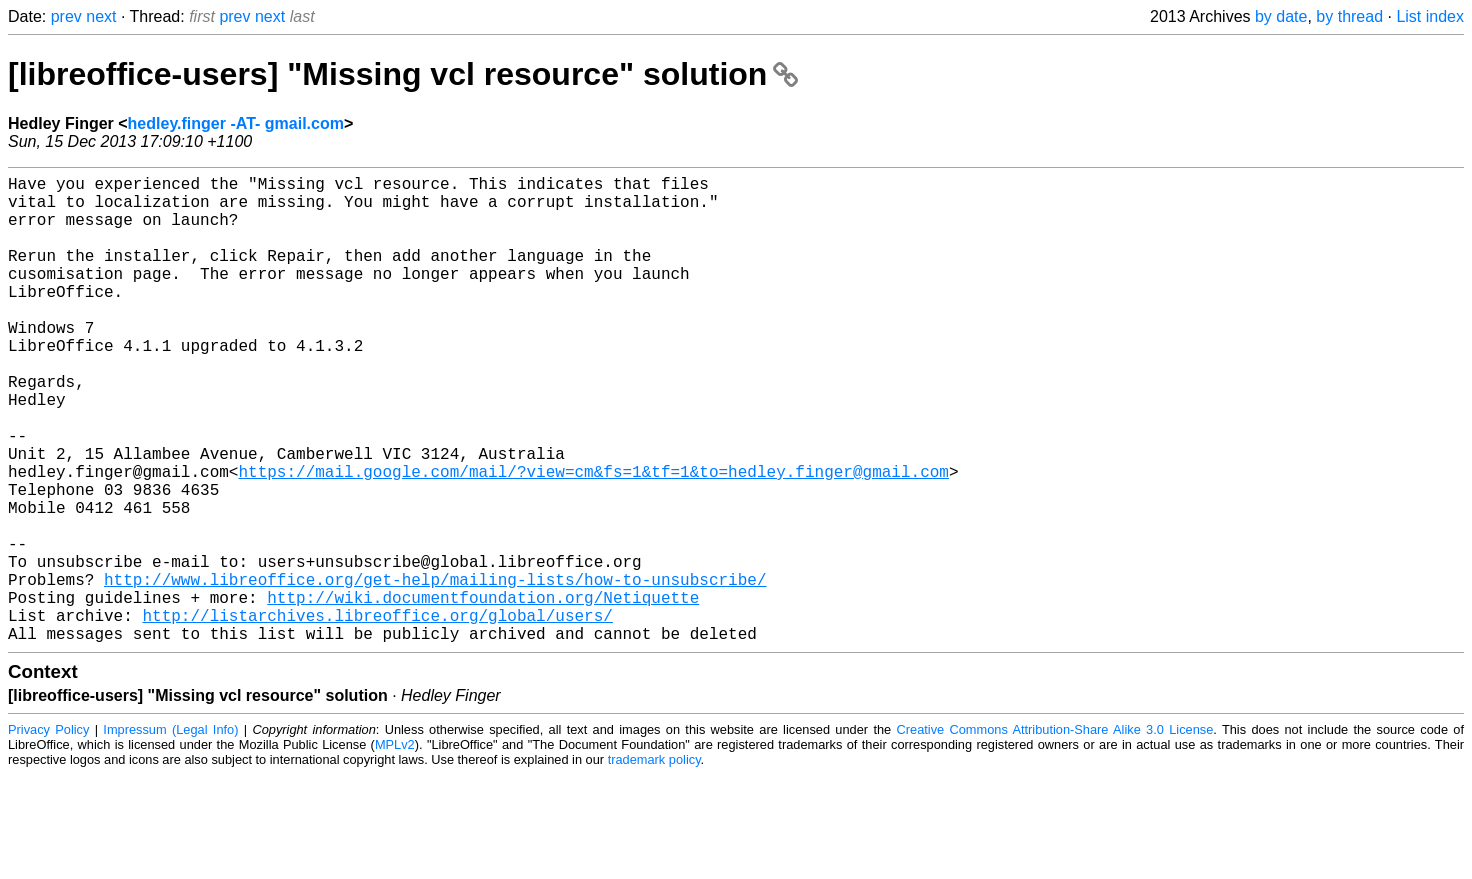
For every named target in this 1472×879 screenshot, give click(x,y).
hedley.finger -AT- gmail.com (236, 123)
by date (1281, 16)
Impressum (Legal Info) (170, 833)
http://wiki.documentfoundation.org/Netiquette (483, 693)
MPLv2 (395, 848)
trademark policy (654, 863)
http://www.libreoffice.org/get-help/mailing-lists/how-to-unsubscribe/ (435, 671)
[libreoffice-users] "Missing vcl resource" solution (403, 74)
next (101, 16)
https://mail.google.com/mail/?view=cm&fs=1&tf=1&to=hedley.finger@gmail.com (593, 539)
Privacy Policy (48, 833)
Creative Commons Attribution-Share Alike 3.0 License (1055, 833)
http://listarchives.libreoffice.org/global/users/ (377, 715)
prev (66, 16)
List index (1430, 16)
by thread (1349, 16)
